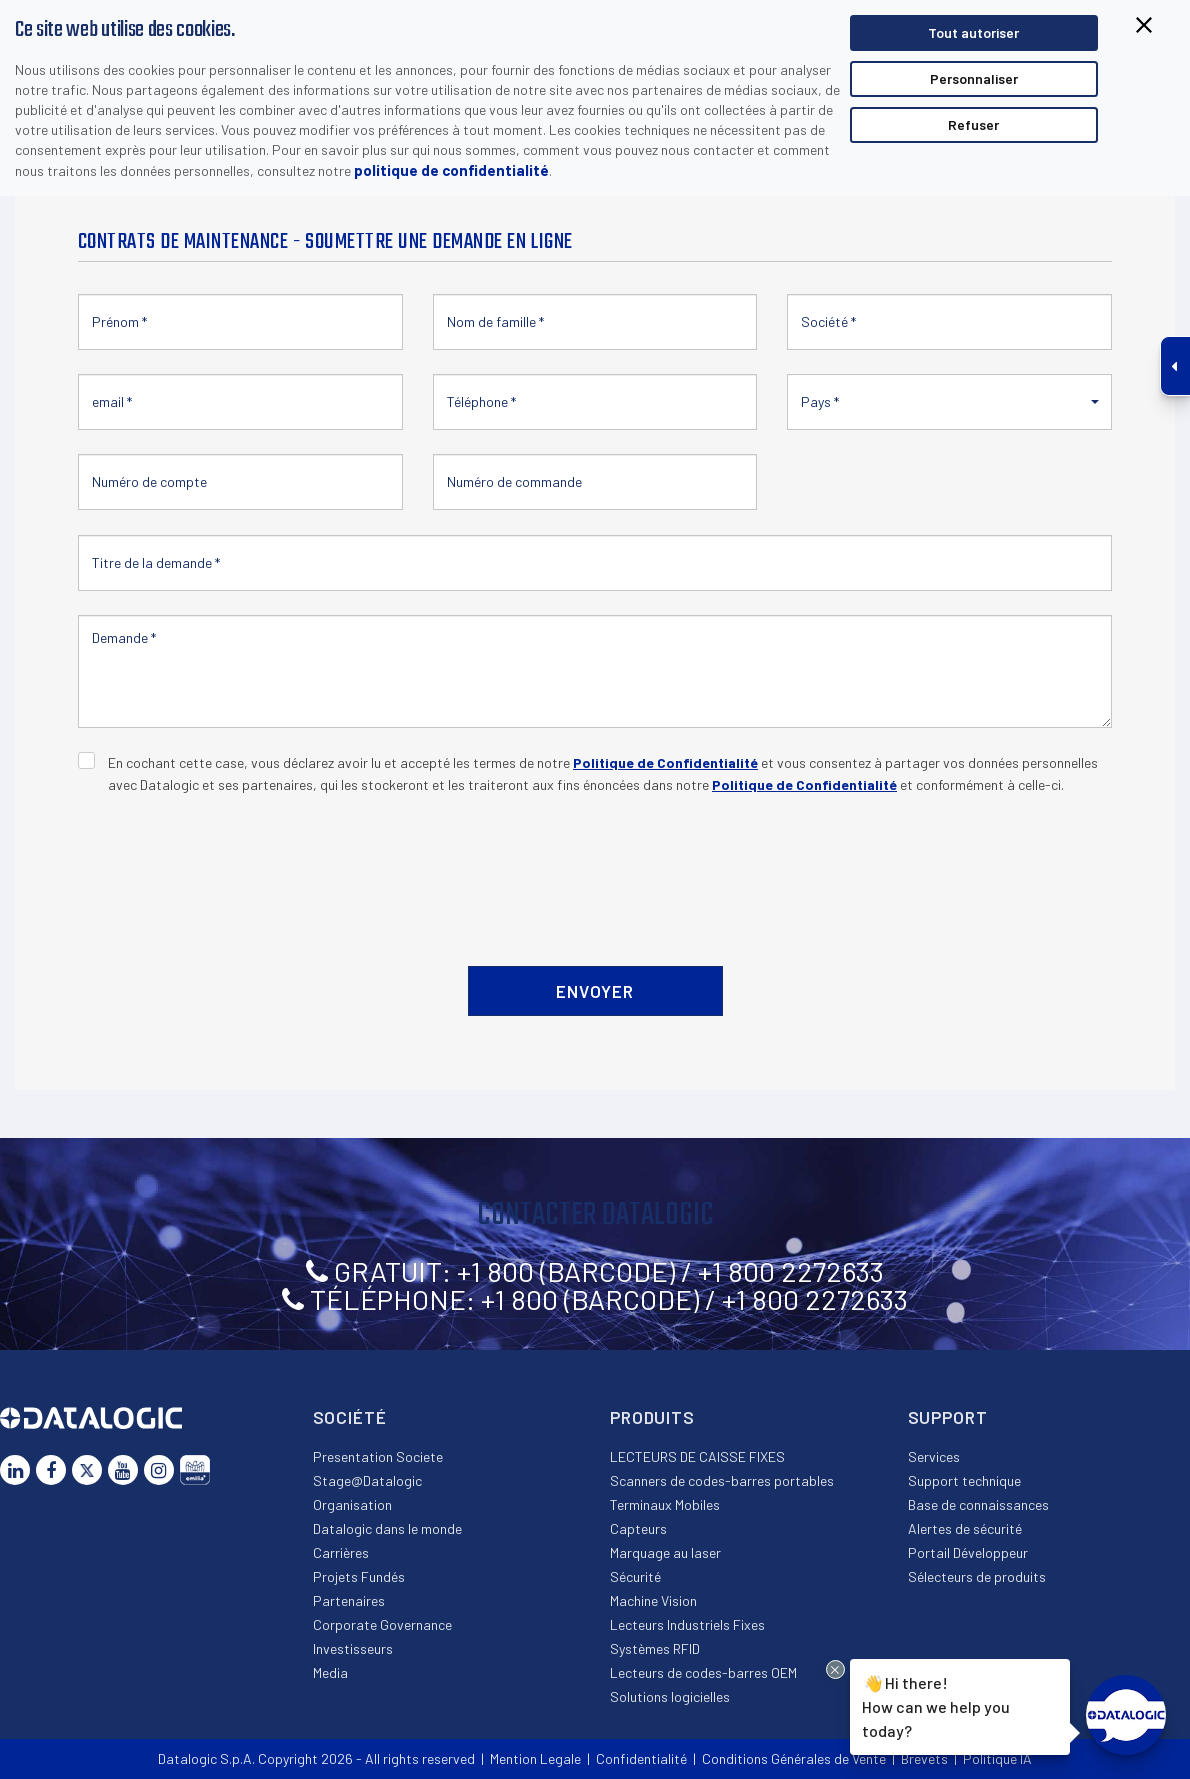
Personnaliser (974, 78)
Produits (652, 1417)
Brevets (924, 1758)
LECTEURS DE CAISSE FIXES (697, 1456)
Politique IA (997, 1758)
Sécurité (635, 1576)
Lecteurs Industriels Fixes (687, 1624)
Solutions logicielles (670, 1696)
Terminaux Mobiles (665, 1504)
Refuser (973, 124)
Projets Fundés (359, 1576)
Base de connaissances (978, 1504)
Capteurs (638, 1528)
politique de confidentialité (451, 170)
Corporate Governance (382, 1624)
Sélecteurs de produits (977, 1576)
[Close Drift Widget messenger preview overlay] (835, 1669)
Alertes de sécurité (965, 1528)
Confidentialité (641, 1758)
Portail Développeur (968, 1552)
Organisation (352, 1504)
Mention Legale (535, 1758)
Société (350, 1417)
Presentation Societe (378, 1456)
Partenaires (349, 1600)
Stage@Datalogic (367, 1480)
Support (948, 1417)
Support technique (964, 1480)
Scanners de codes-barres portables (722, 1480)
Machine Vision (653, 1600)
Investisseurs (353, 1648)
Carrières (341, 1552)
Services (934, 1456)
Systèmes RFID (655, 1648)
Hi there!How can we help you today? (936, 1705)
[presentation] (230, 869)
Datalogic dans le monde (387, 1528)
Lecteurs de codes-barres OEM (703, 1672)
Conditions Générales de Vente (794, 1758)
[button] (949, 402)
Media (330, 1672)
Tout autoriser (973, 32)
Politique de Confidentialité (665, 762)
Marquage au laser (665, 1552)
